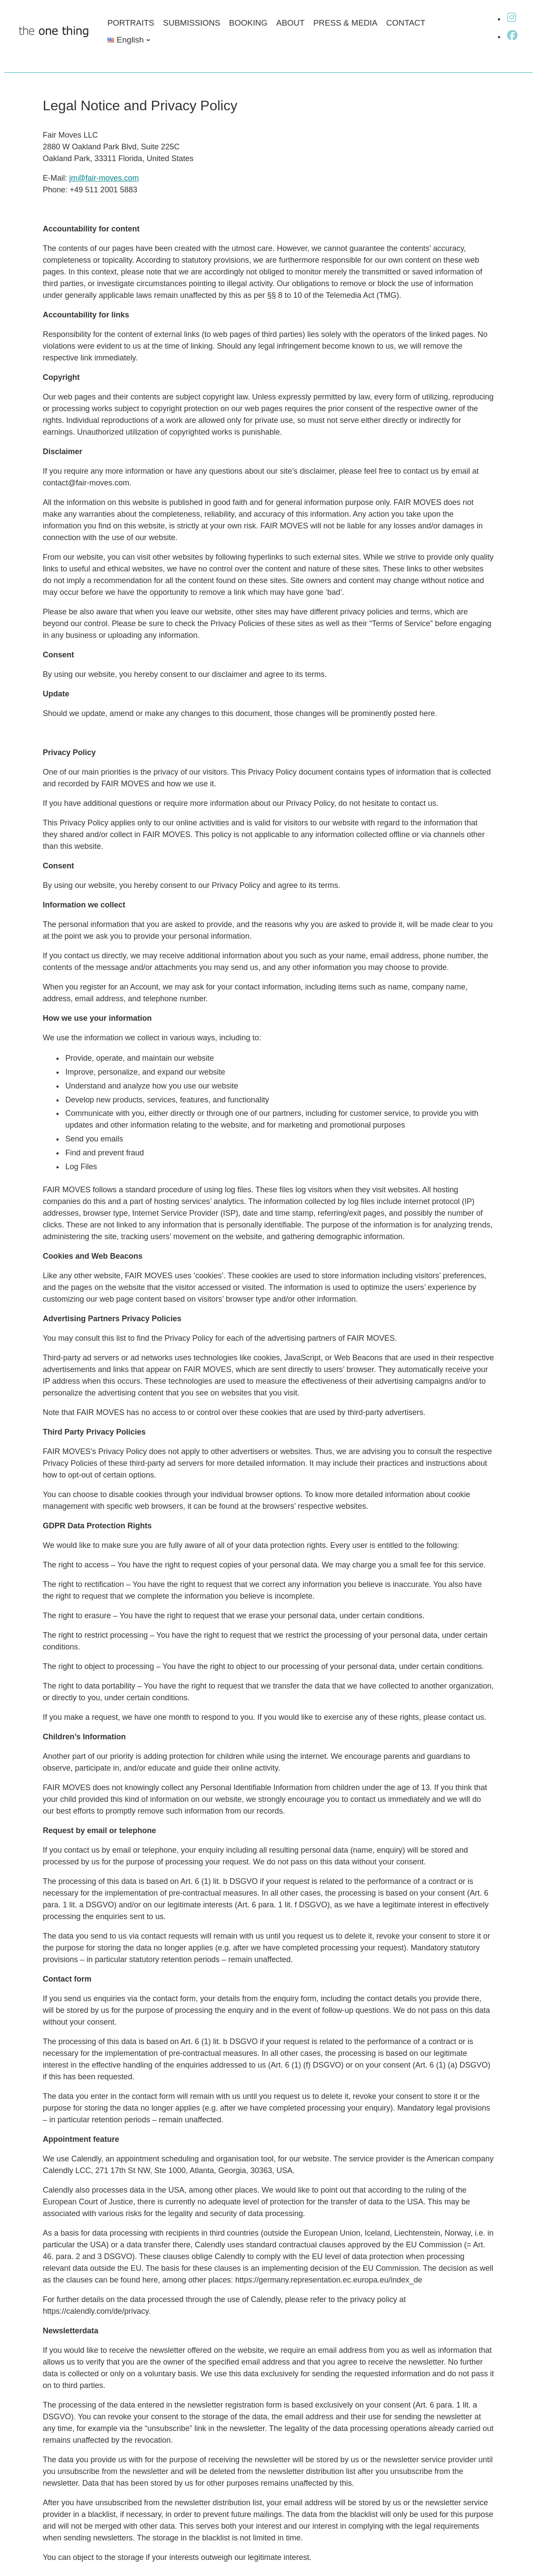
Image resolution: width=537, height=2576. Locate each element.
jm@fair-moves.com (104, 178)
